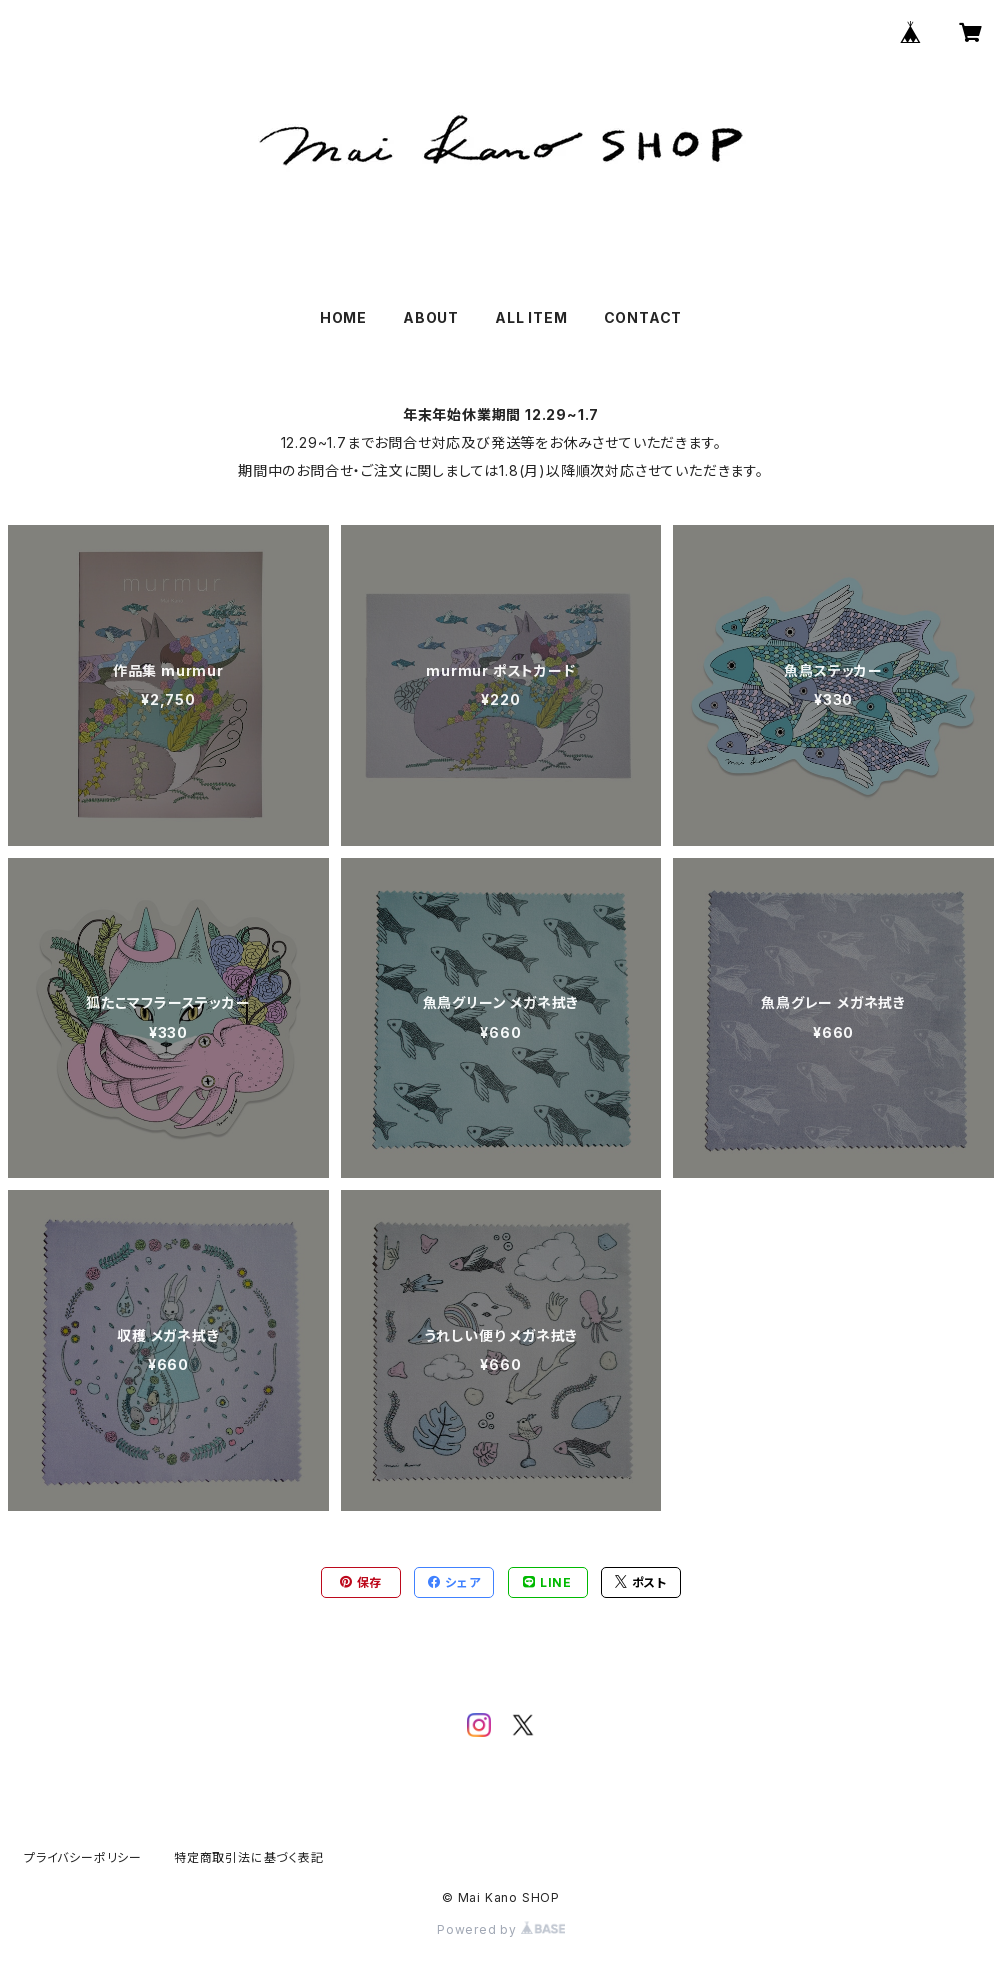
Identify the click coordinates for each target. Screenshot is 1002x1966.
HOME (343, 317)
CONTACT (643, 317)
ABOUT (431, 317)
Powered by (501, 1929)
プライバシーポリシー (83, 1857)
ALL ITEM (531, 317)
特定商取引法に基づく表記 (249, 1857)
